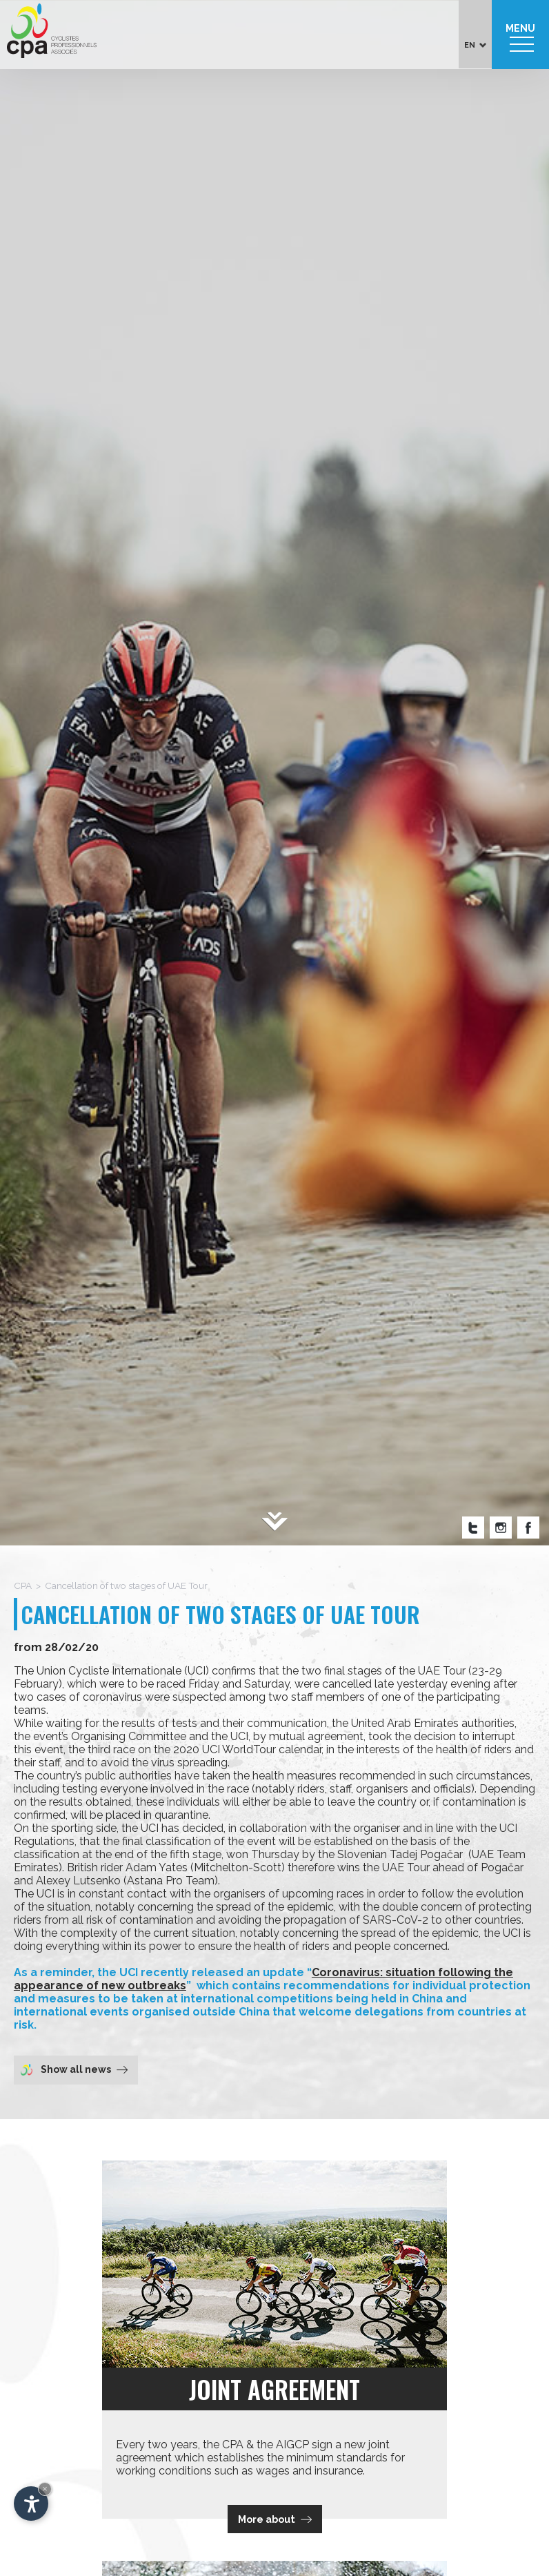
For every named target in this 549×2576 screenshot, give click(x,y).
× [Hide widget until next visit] (45, 2489)
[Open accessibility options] (31, 2503)
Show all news (74, 2069)
